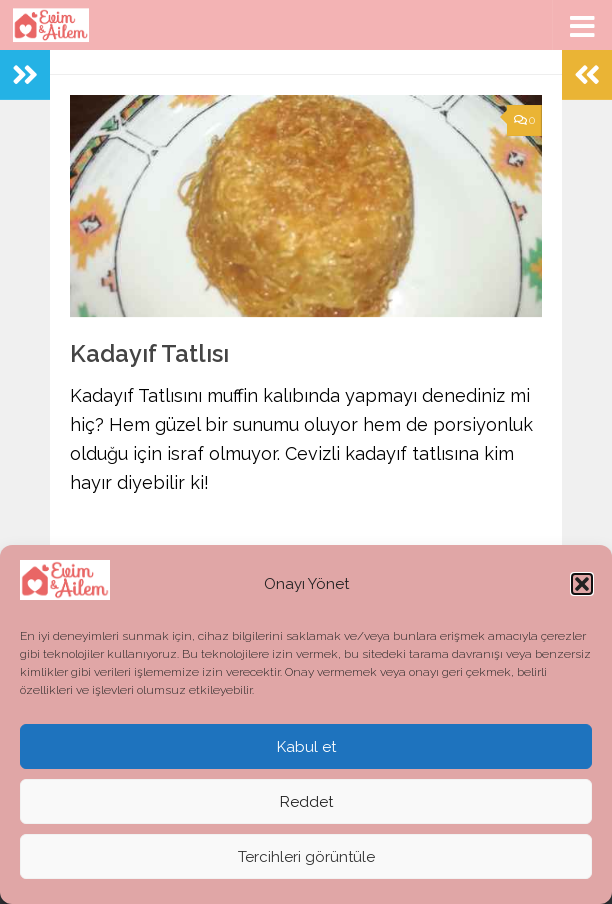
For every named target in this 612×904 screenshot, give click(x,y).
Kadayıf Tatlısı (149, 354)
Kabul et (306, 747)
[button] (582, 584)
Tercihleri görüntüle (306, 857)
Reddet (306, 802)
